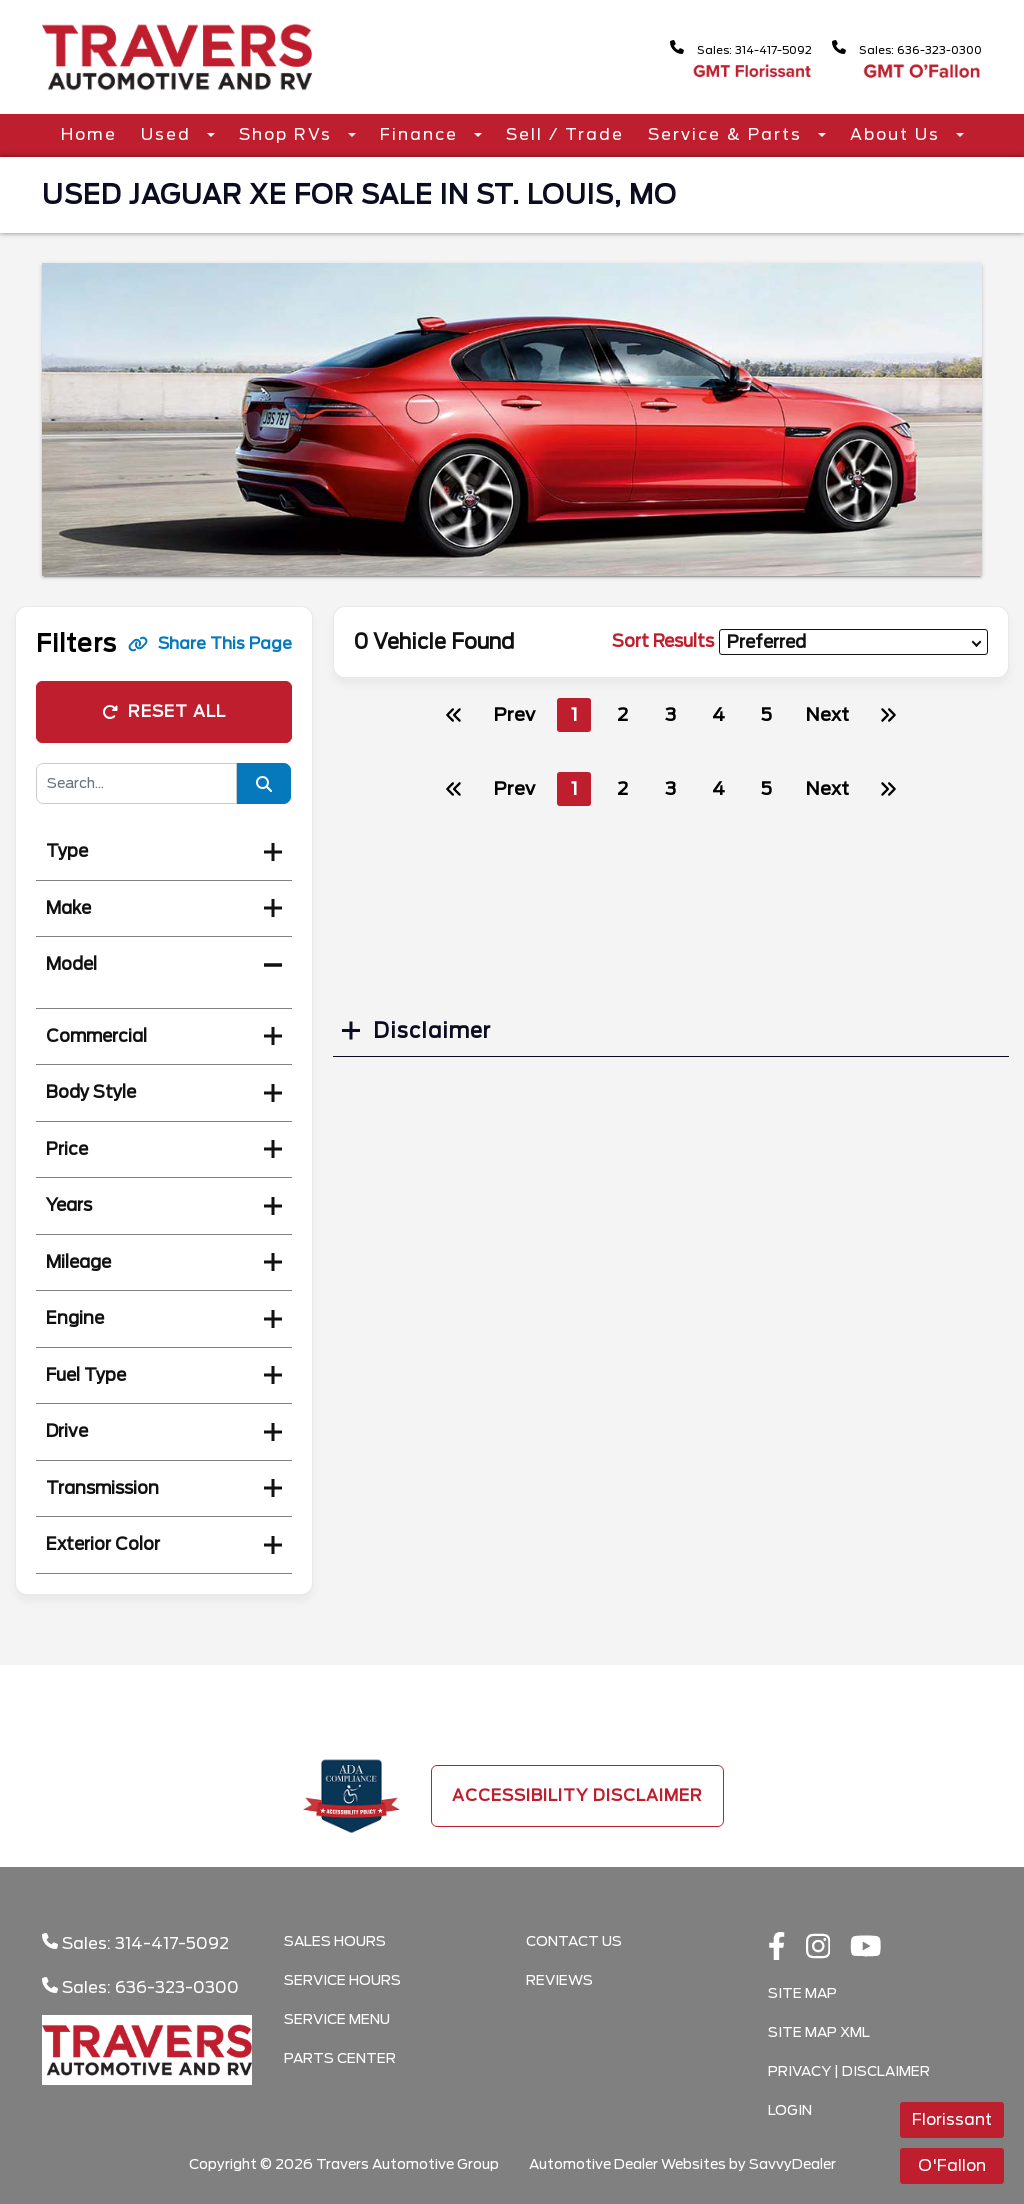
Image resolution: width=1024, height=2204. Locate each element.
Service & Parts (728, 134)
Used (169, 134)
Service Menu (337, 2019)
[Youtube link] (866, 1948)
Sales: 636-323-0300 (894, 48)
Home (89, 134)
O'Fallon (952, 2165)
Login (790, 2110)
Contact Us (574, 1941)
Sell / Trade (565, 134)
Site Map (802, 1993)
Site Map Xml (819, 2032)
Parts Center (340, 2058)
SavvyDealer (792, 2164)
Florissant (952, 2119)
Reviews (559, 1980)
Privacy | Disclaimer (849, 2071)
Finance (422, 134)
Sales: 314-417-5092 (700, 48)
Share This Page (210, 643)
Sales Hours (335, 1941)
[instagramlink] (818, 1948)
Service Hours (342, 1980)
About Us (898, 134)
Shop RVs (288, 134)
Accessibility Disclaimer (577, 1795)
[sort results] (853, 642)
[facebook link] (777, 1948)
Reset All (164, 711)
